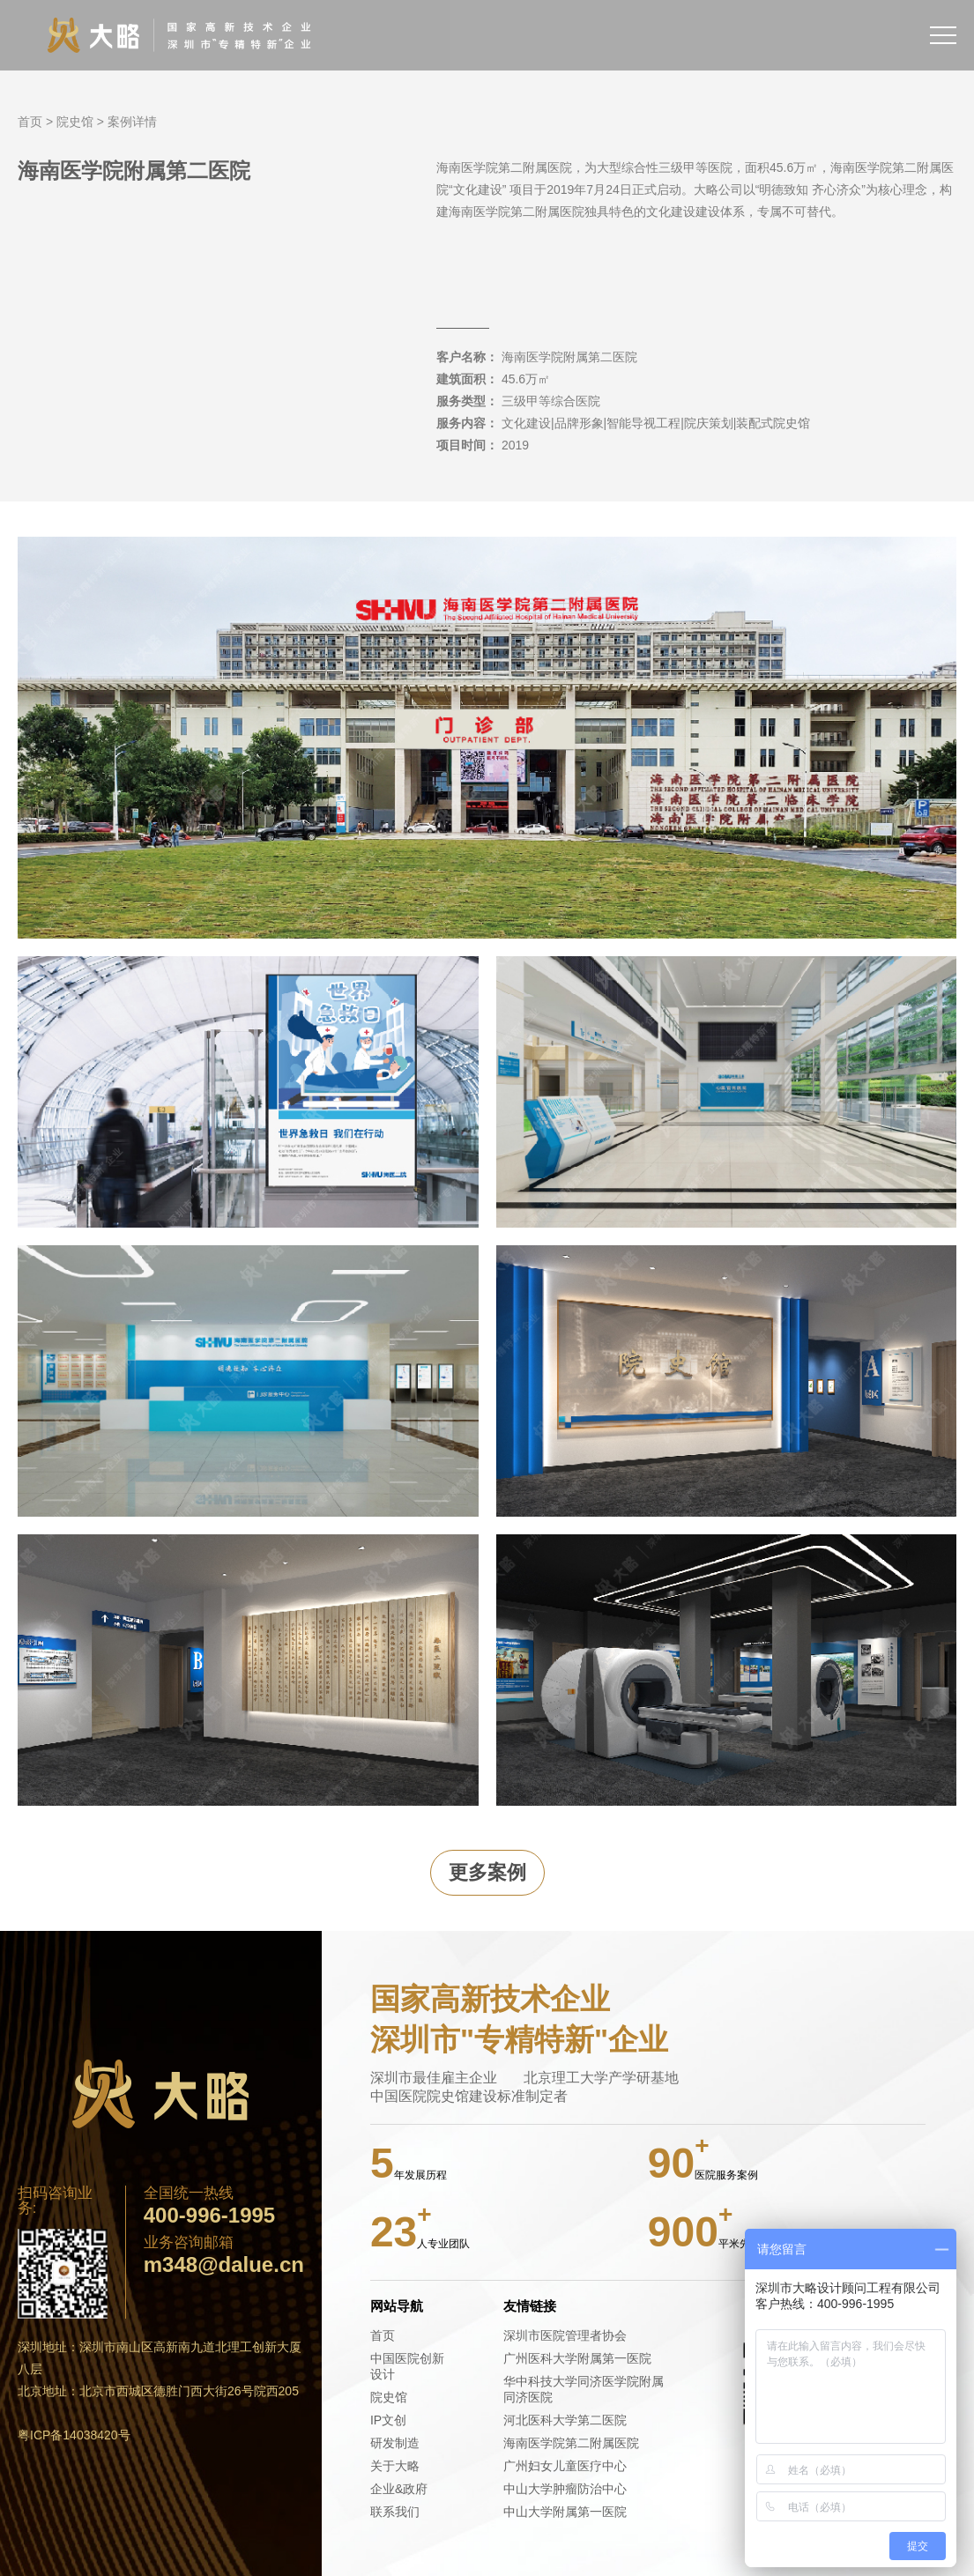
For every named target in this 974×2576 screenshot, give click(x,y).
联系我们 (395, 2512)
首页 (30, 122)
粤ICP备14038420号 (74, 2435)
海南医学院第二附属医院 (571, 2443)
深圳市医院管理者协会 (565, 2335)
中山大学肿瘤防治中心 (565, 2489)
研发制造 (395, 2443)
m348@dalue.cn (224, 2264)
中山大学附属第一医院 (565, 2512)
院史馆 (74, 122)
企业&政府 (399, 2489)
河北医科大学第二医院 (565, 2420)
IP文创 (388, 2420)
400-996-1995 (209, 2215)
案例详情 (132, 122)
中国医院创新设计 (407, 2366)
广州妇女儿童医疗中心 (565, 2466)
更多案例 (487, 1872)
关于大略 (395, 2466)
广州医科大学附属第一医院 (577, 2358)
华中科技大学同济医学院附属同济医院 (583, 2389)
